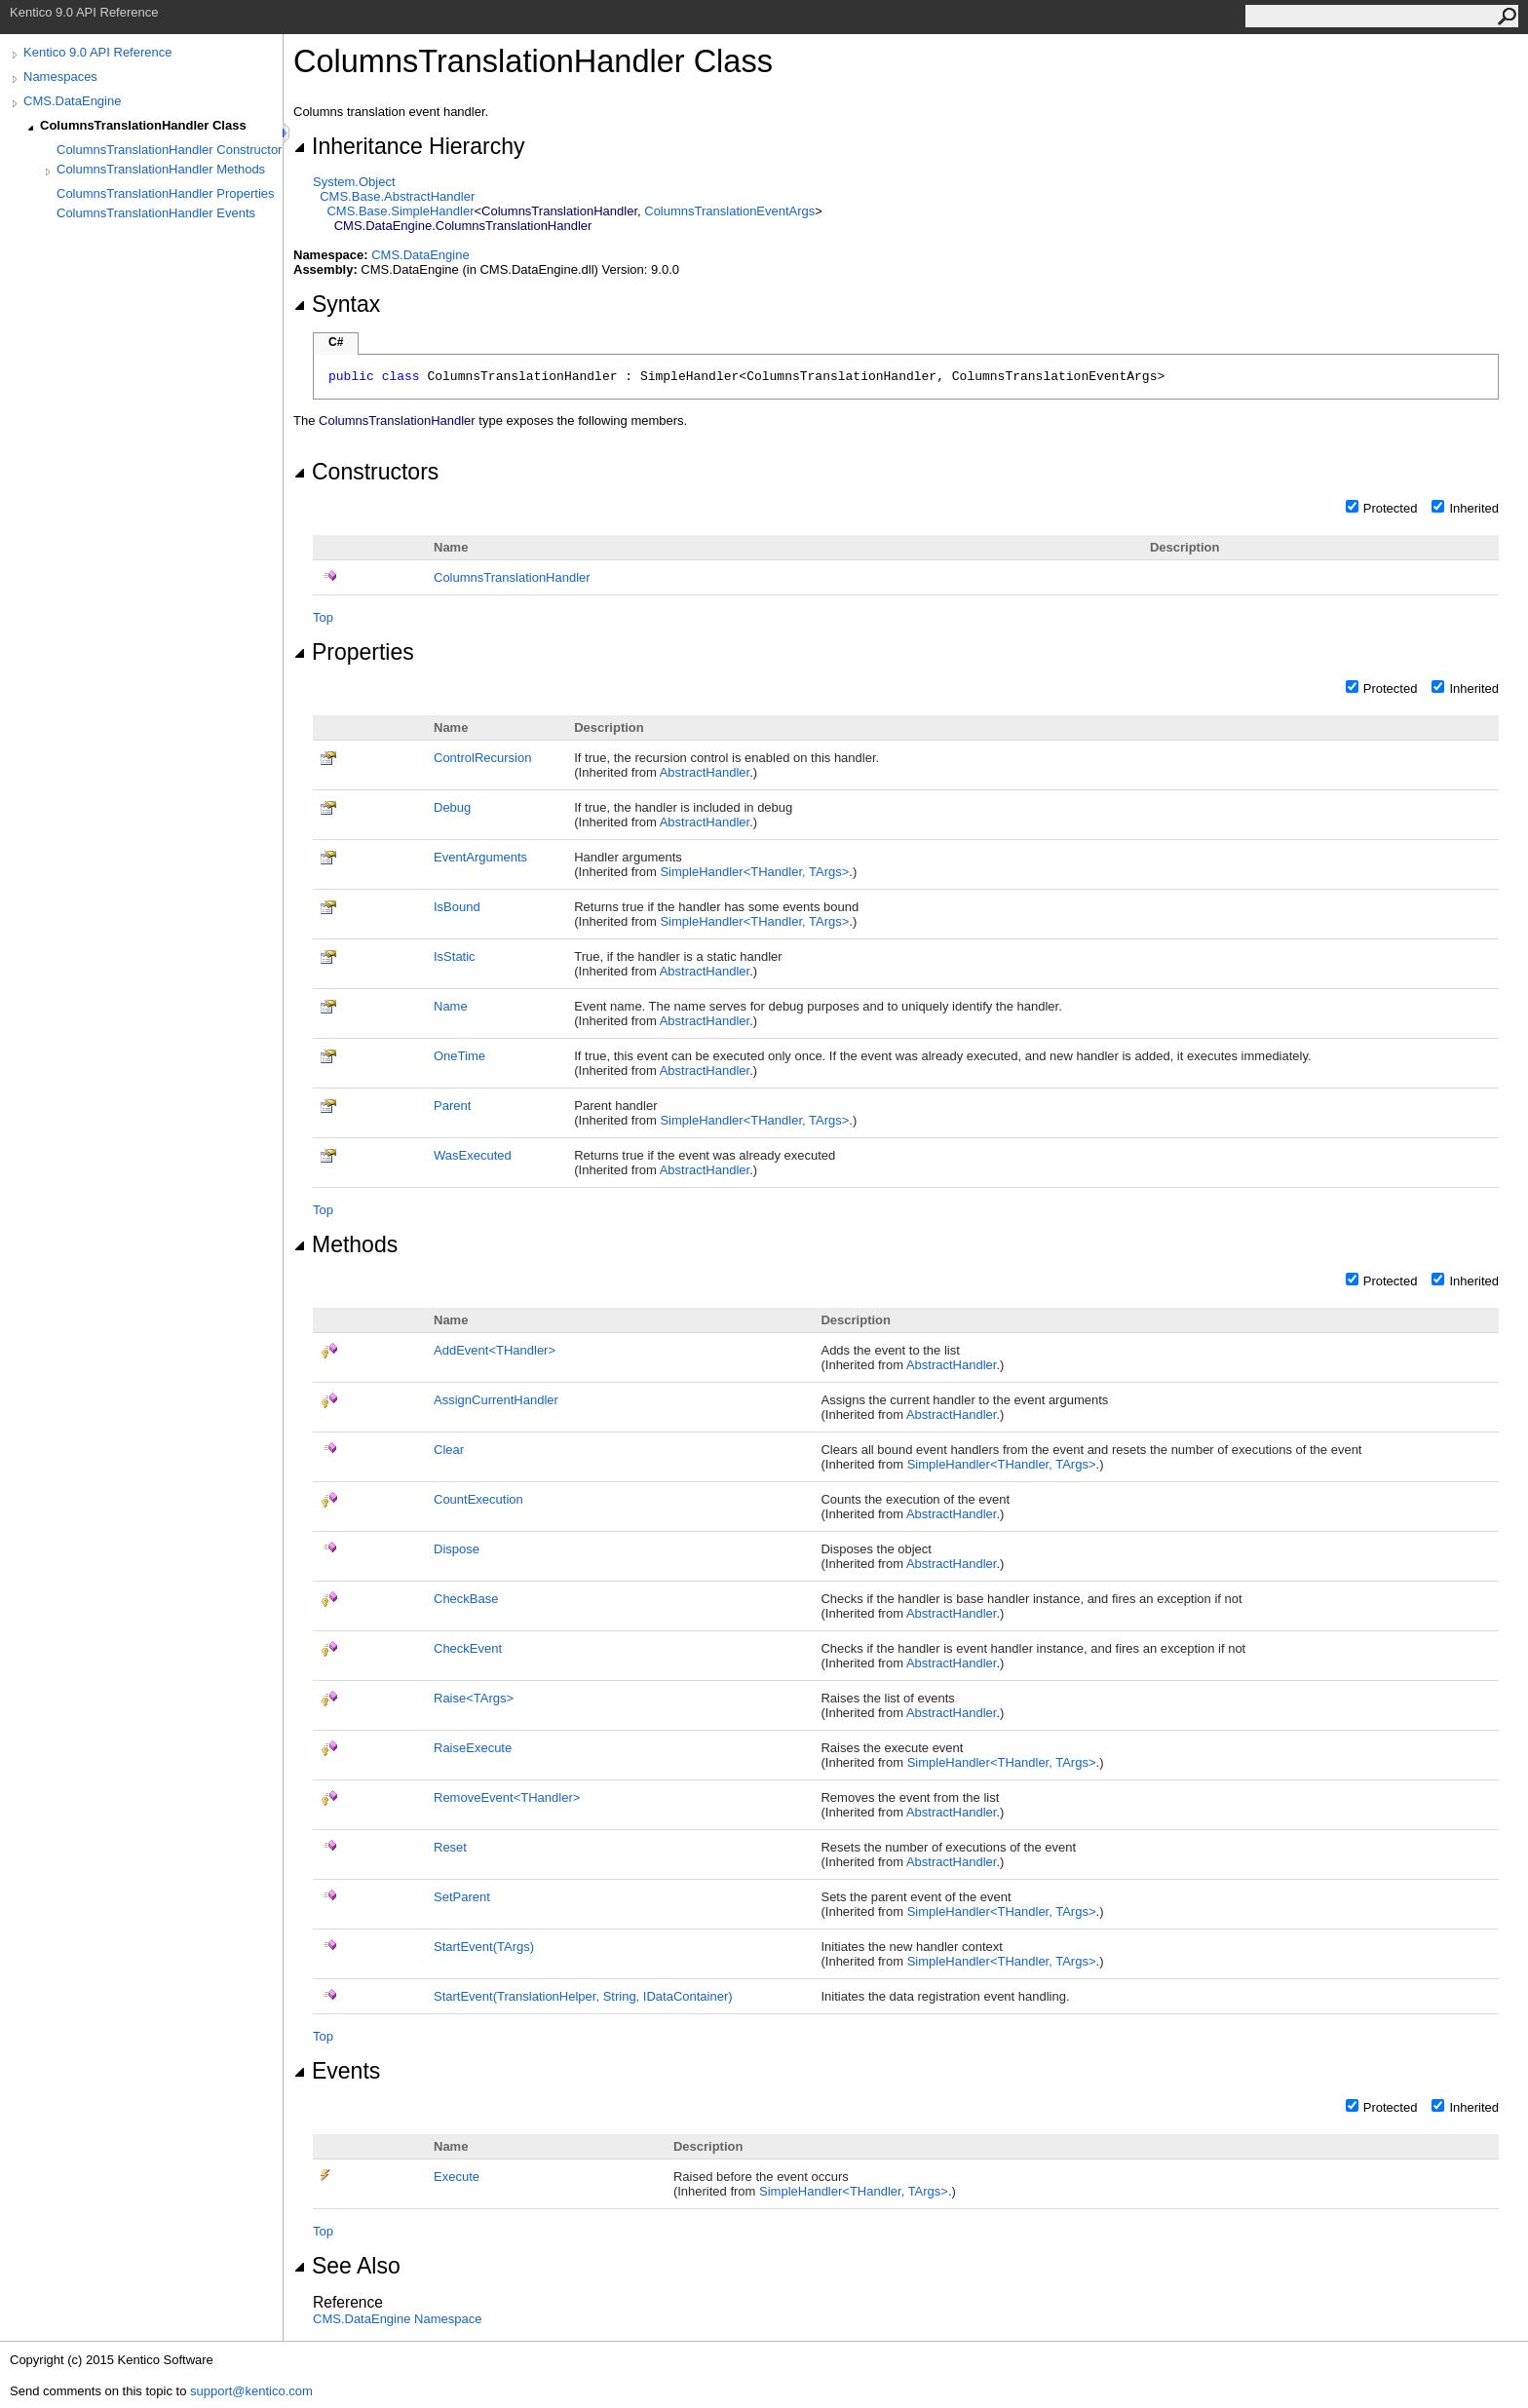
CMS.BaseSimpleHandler (400, 211)
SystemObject (354, 181)
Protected (1390, 508)
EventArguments (480, 857)
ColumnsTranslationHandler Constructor (169, 149)
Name (451, 1006)
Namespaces (60, 76)
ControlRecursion (482, 757)
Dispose (456, 1549)
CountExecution (478, 1499)
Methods (345, 1244)
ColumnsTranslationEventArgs (729, 211)
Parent (452, 1105)
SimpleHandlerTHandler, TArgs (754, 871)
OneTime (459, 1056)
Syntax (336, 304)
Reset (450, 1847)
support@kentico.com (251, 2391)
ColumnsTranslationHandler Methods (161, 169)
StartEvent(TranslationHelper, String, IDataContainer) (583, 1996)
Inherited (1474, 508)
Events (336, 2070)
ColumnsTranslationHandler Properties (166, 193)
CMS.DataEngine (72, 101)
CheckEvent (468, 1648)
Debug (452, 807)
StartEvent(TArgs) (484, 1946)
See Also (347, 2265)
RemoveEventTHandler (507, 1797)
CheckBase (466, 1598)
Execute (456, 2176)
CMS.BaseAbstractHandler (397, 196)
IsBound (457, 906)
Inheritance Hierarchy (408, 146)
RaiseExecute (473, 1747)
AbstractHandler (705, 772)
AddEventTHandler (494, 1350)
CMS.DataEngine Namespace (397, 2319)
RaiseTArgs (474, 1698)
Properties (353, 652)
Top (323, 617)
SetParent (462, 1897)
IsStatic (455, 956)
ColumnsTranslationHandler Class (143, 125)
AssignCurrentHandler (496, 1400)
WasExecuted (473, 1155)
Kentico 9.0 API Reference (97, 52)
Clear (449, 1449)
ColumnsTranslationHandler (512, 577)
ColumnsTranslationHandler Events (156, 213)
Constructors (366, 471)
